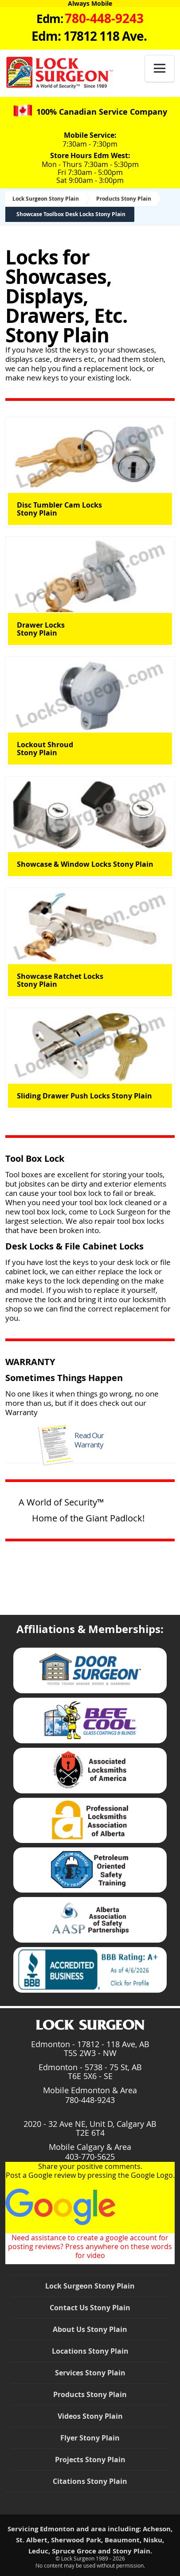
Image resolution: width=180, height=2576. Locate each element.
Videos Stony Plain (90, 2416)
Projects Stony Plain (90, 2459)
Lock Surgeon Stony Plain (45, 198)
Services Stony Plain (90, 2373)
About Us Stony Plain (90, 2329)
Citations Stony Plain (90, 2481)
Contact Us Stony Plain (90, 2307)
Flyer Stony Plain (90, 2438)
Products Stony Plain (123, 198)
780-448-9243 (90, 2100)
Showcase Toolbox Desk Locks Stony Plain (70, 214)
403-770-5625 (90, 2156)
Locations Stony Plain (90, 2351)
